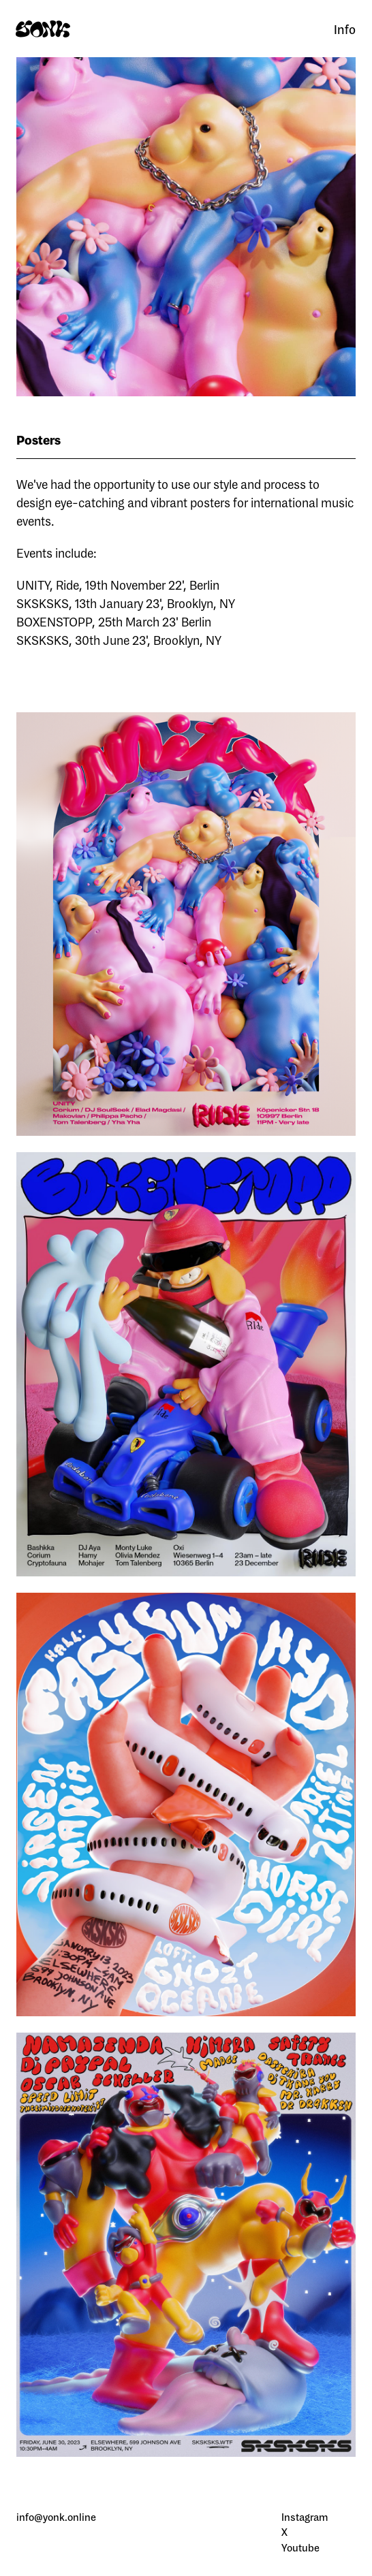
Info (345, 29)
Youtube (300, 2547)
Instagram (304, 2517)
